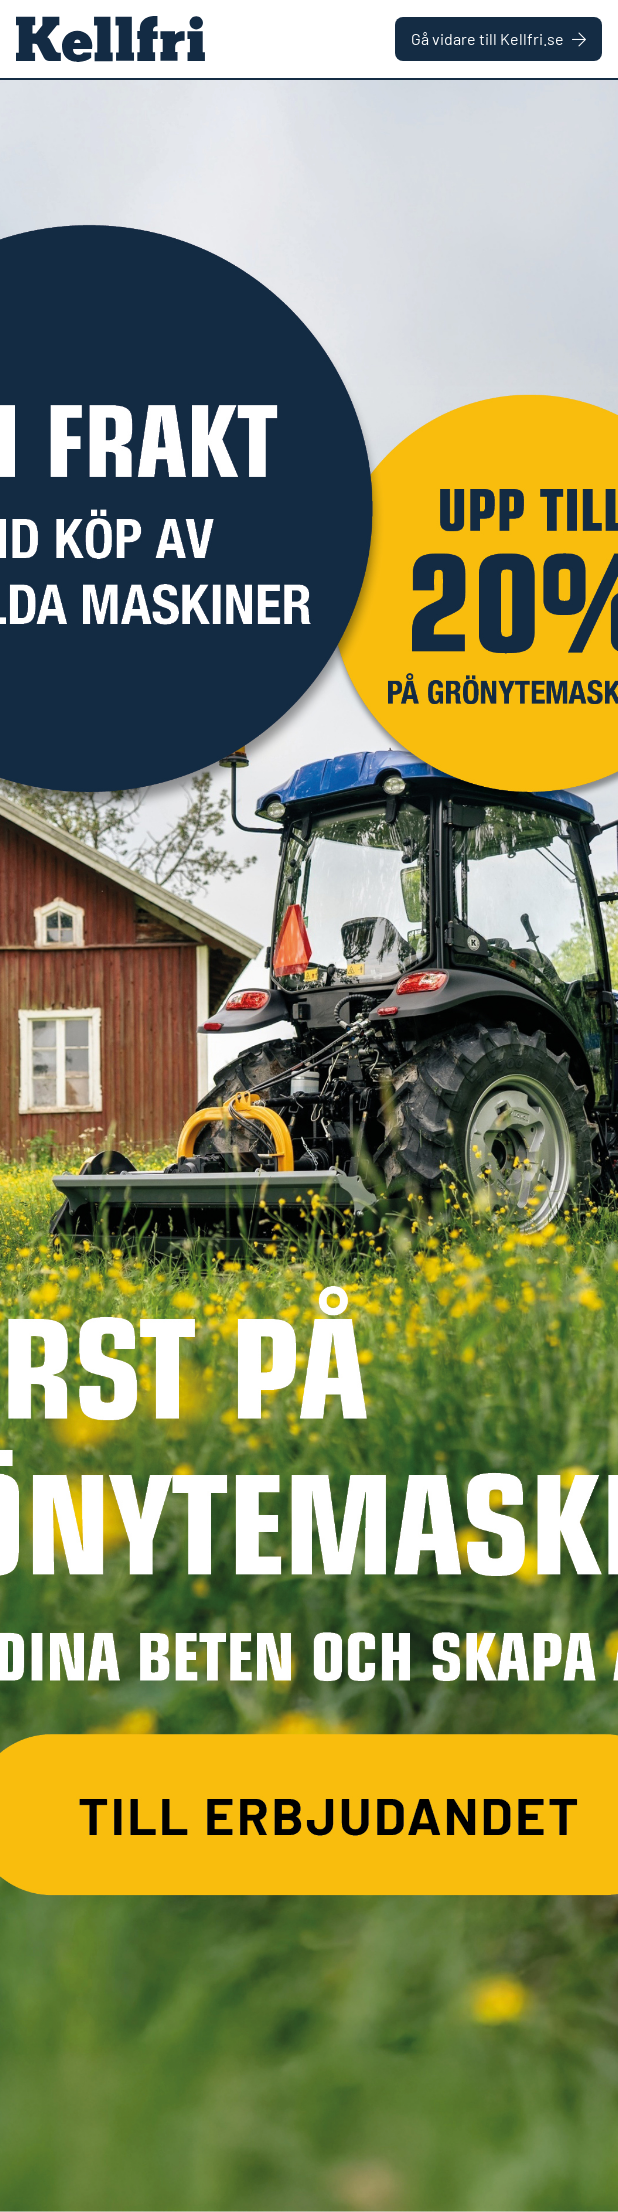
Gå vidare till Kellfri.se (498, 38)
